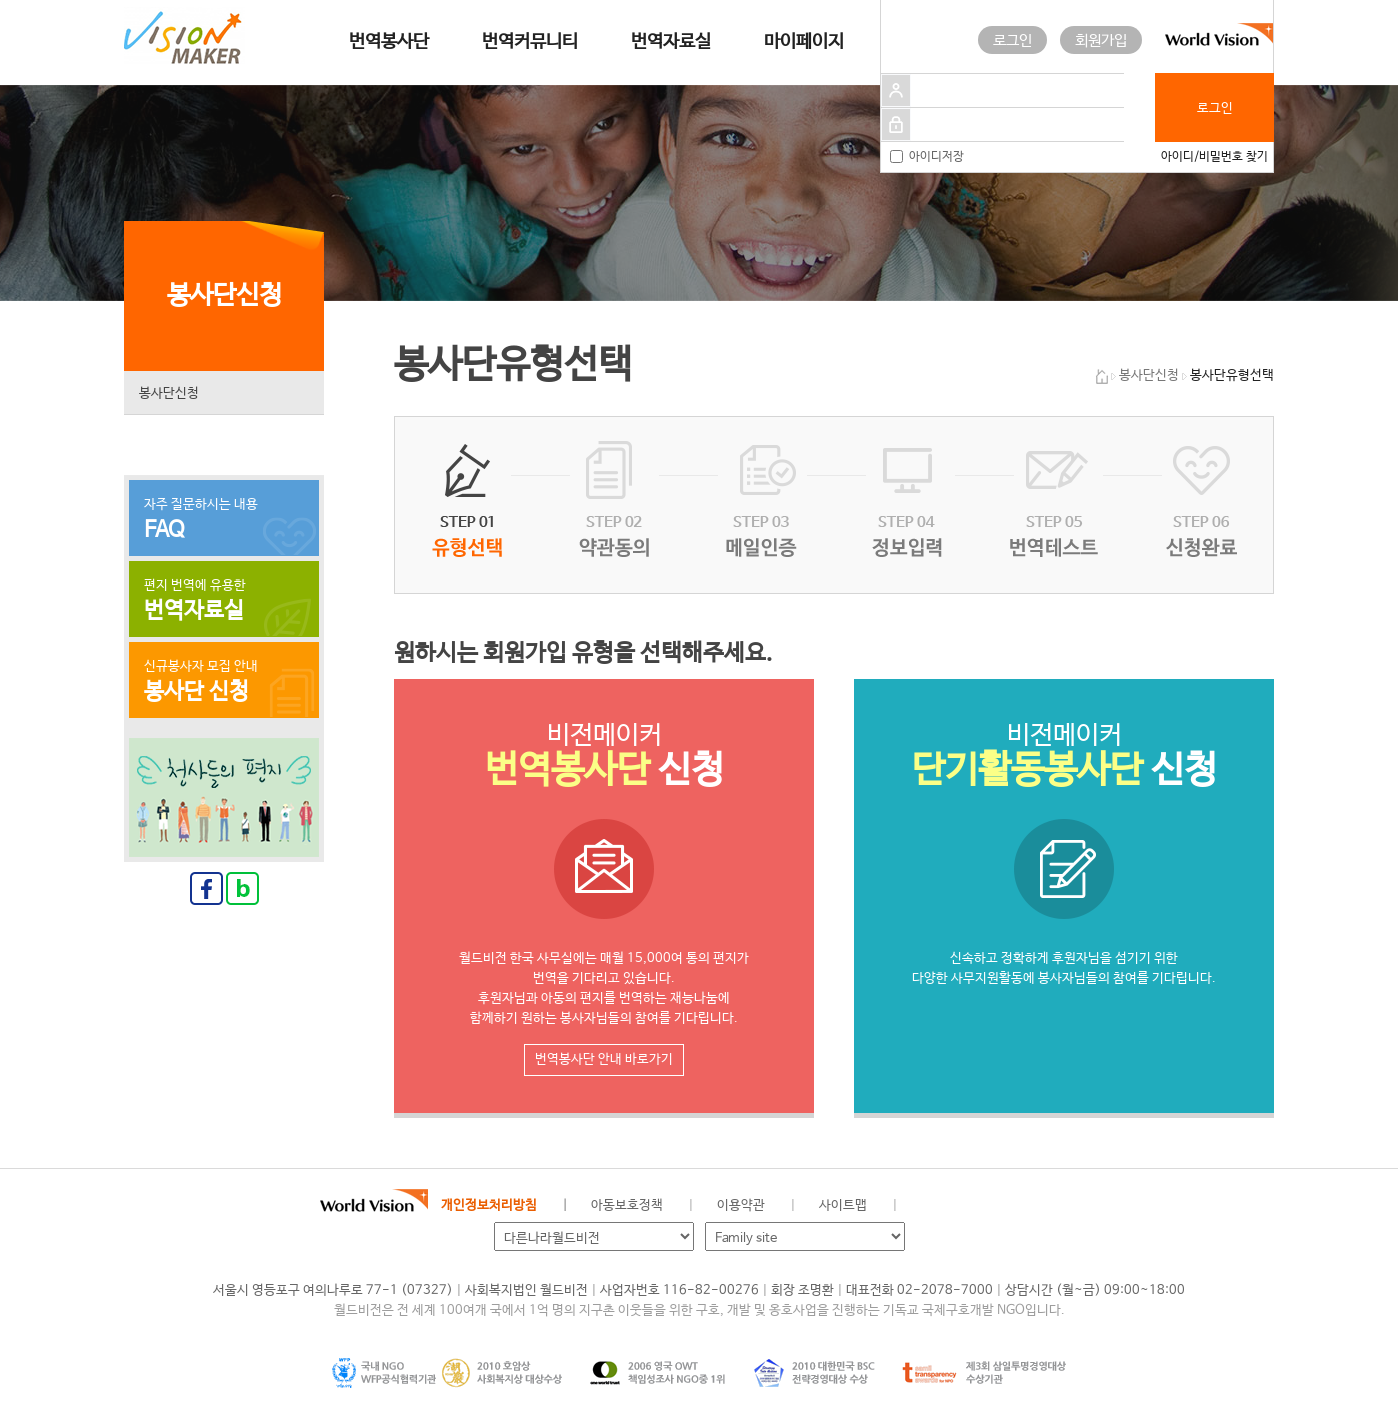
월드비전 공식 (928, 1206)
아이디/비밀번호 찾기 (1214, 157)
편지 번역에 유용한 (224, 601)
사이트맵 (843, 1205)
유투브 (1062, 1206)
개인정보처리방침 (489, 1205)
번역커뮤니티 (530, 42)
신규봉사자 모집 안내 (224, 682)
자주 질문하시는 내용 (224, 520)
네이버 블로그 (995, 1206)
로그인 (1012, 40)
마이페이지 (804, 42)
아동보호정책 (627, 1205)
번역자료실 (671, 42)
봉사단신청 (169, 393)
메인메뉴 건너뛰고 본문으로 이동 (0, 0)
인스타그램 (1028, 1206)
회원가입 (1101, 40)
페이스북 (961, 1206)
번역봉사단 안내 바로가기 (604, 1059)
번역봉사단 (389, 42)
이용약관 (741, 1205)
